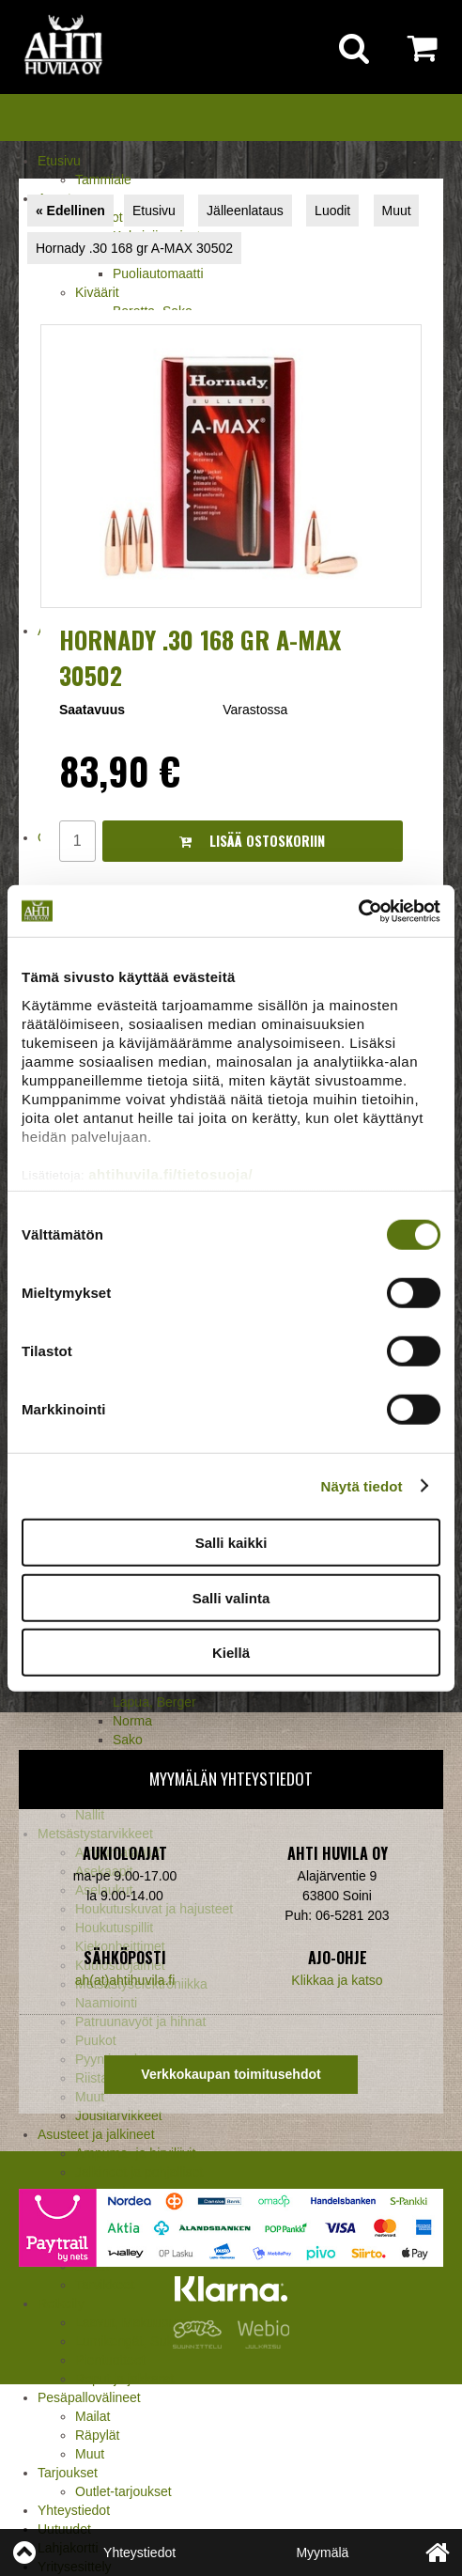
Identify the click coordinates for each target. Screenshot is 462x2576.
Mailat (92, 2416)
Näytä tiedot (362, 1485)
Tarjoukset (68, 2472)
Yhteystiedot (74, 2510)
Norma (132, 1720)
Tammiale (103, 179)
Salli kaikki (231, 1543)
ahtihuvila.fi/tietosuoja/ (170, 1173)
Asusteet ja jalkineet (96, 2134)
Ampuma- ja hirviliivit (135, 2153)
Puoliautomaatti (158, 273)
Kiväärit (97, 292)
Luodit (332, 210)
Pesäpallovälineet (89, 2397)
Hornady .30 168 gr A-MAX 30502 (134, 248)
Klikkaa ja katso (336, 1980)
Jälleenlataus (245, 210)
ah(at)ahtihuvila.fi (125, 1980)
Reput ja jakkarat (124, 2378)
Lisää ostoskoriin (252, 841)
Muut (89, 2453)
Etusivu (59, 160)
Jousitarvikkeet (118, 2115)
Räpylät (97, 2435)
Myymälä (322, 2552)
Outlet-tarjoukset (123, 2491)
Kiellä (231, 1653)
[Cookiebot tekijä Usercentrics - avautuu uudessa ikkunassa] (358, 910)
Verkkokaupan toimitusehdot (230, 2074)
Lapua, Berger (154, 1702)
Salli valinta (231, 1597)
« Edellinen (70, 210)
